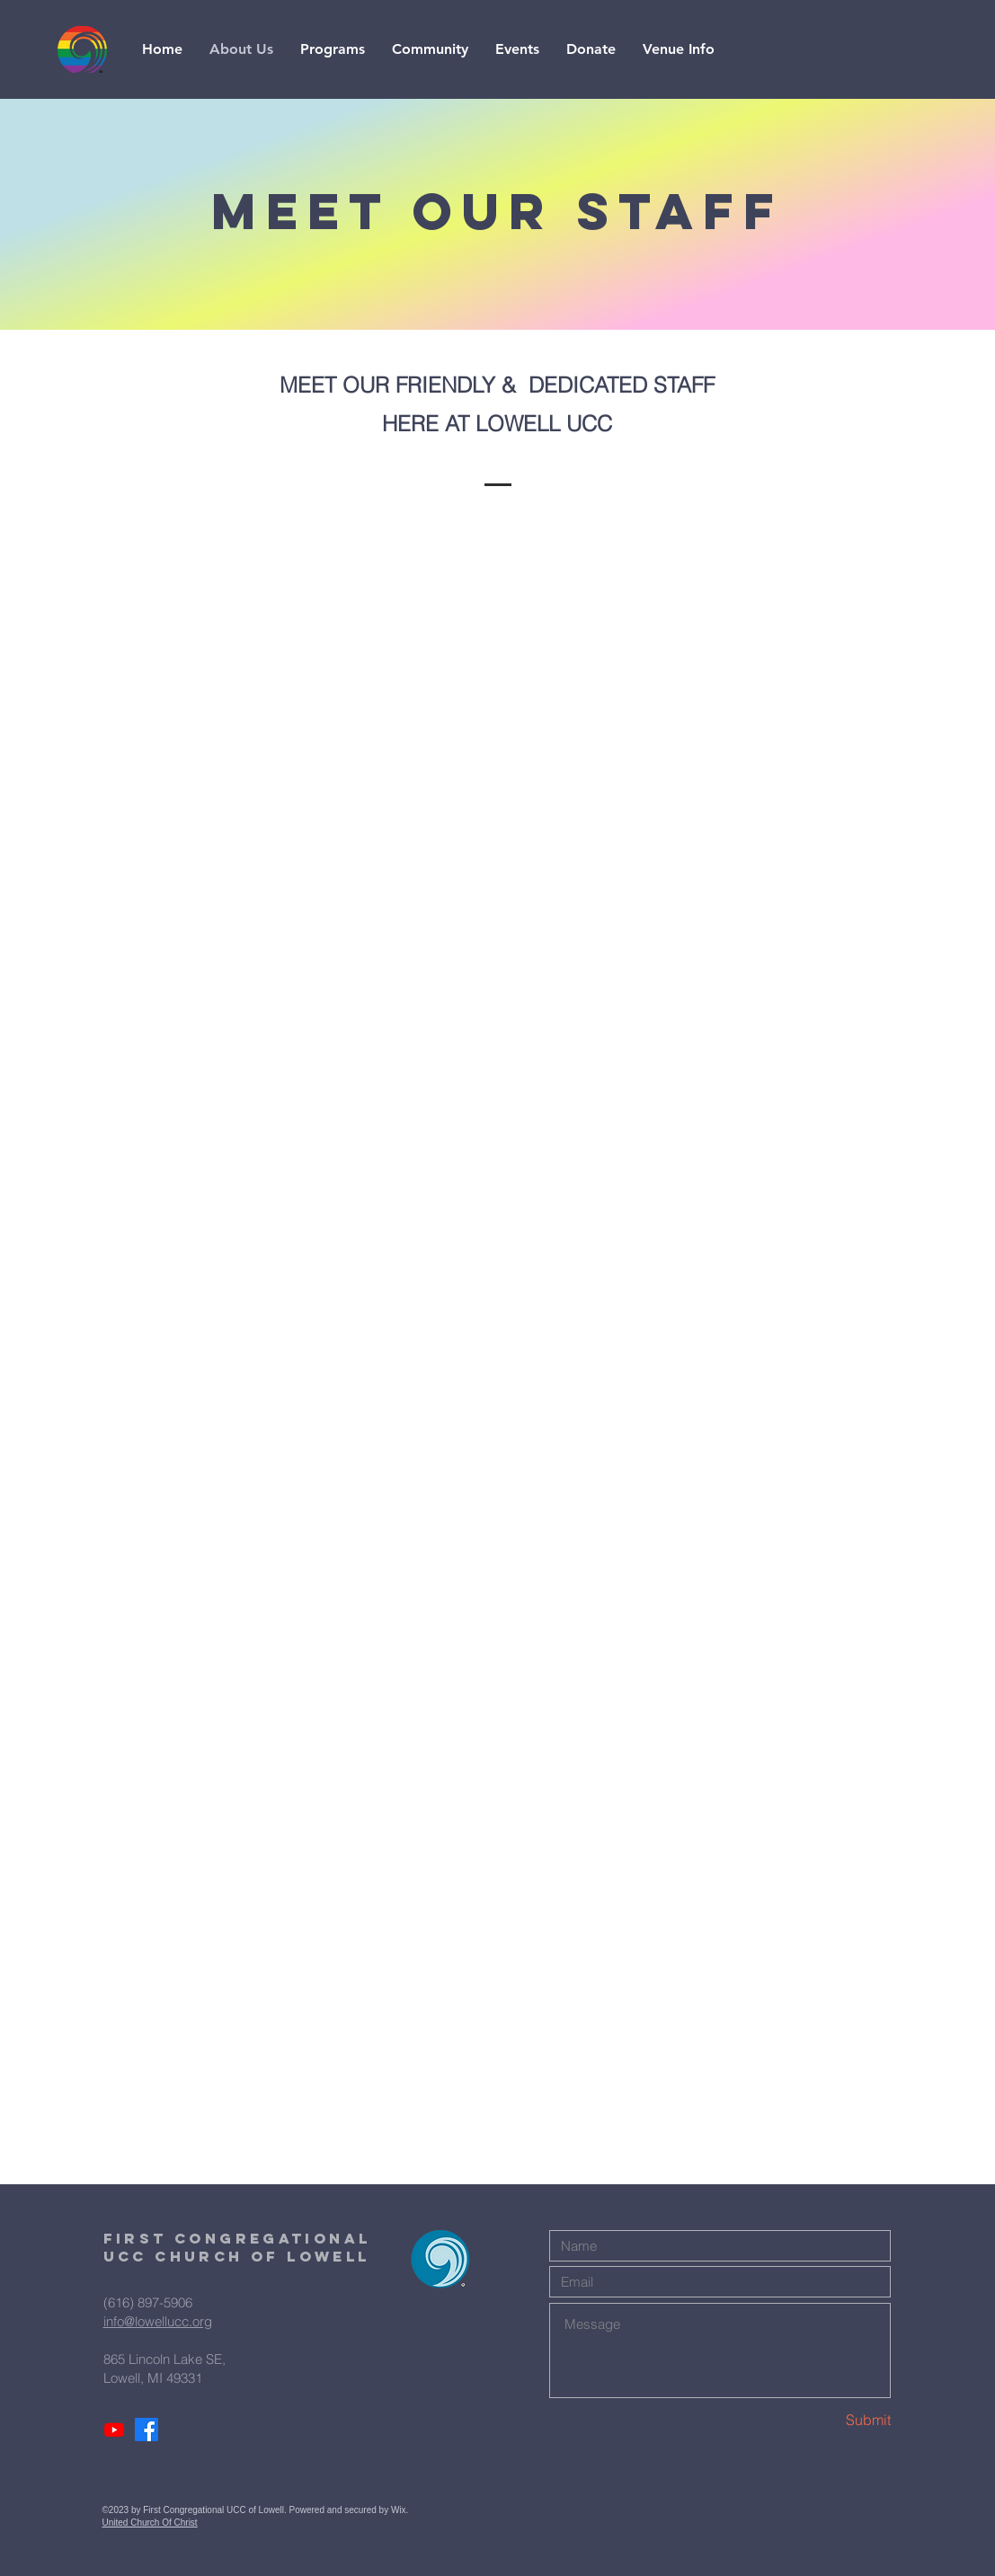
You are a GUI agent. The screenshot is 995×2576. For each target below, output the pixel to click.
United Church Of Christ (150, 2522)
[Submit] (827, 2419)
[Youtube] (114, 2429)
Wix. (401, 2510)
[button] (332, 49)
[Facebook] (146, 2429)
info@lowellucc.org (157, 2321)
